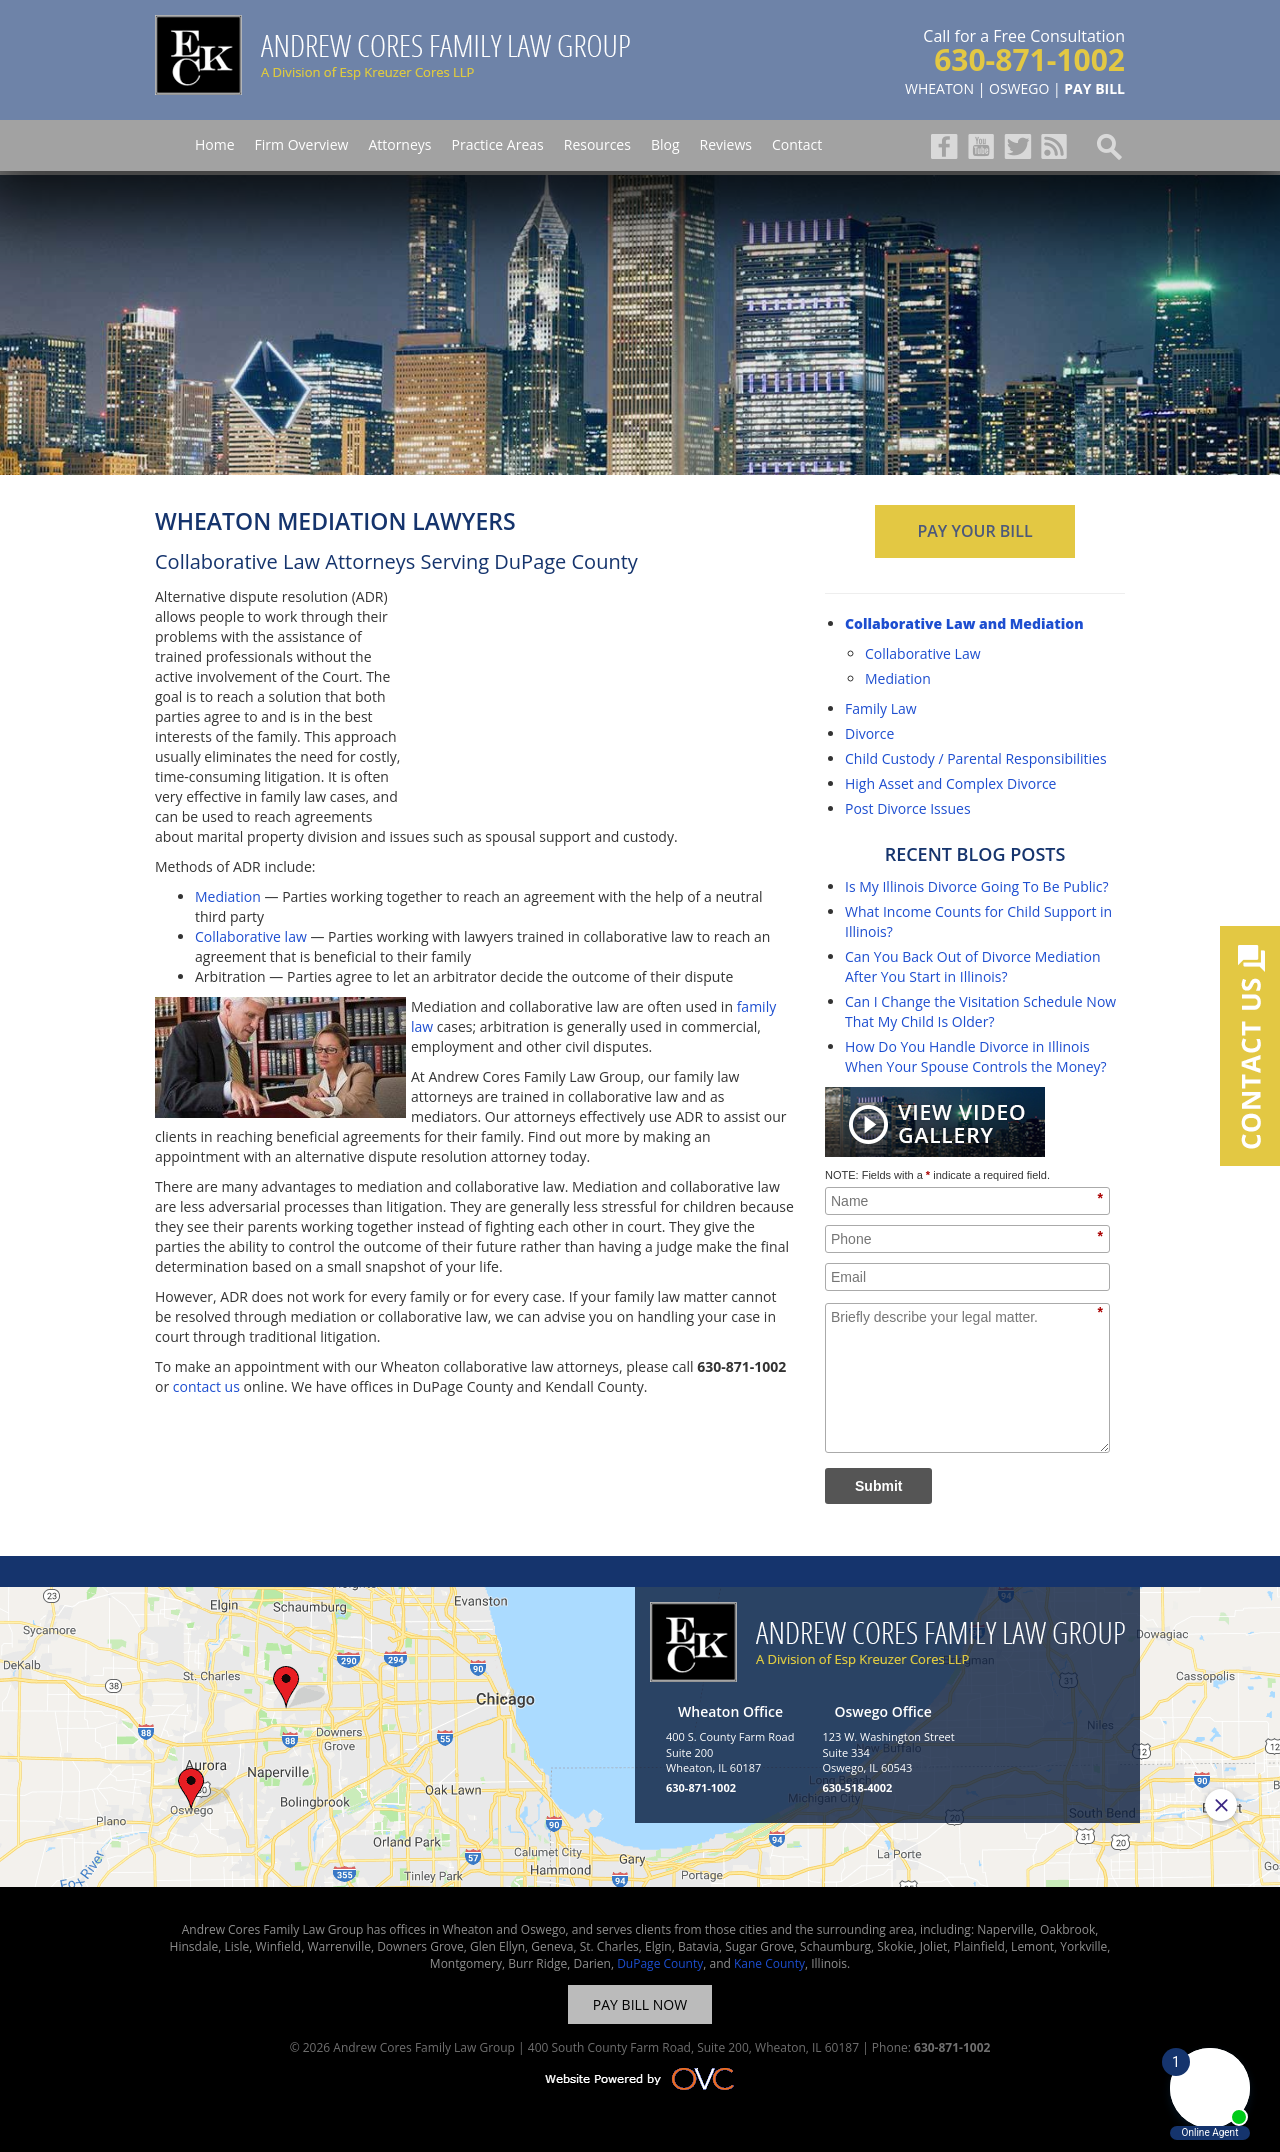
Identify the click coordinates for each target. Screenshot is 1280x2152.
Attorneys (399, 144)
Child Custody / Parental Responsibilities (976, 758)
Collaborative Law (923, 653)
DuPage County (660, 1963)
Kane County (769, 1963)
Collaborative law (251, 936)
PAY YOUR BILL (974, 531)
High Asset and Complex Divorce (950, 783)
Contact (797, 144)
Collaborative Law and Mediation (964, 623)
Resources (597, 144)
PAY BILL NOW (640, 2004)
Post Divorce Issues (908, 808)
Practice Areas (497, 144)
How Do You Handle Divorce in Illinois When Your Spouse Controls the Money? (976, 1056)
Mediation (228, 896)
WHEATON (939, 88)
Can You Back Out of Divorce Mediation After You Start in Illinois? (973, 966)
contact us (206, 1386)
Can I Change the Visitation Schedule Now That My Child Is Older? (980, 1011)
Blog (665, 144)
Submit (878, 1486)
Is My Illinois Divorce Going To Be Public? (977, 886)
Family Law (881, 708)
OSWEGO (1019, 88)
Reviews (726, 144)
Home (215, 144)
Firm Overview (302, 144)
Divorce (869, 733)
